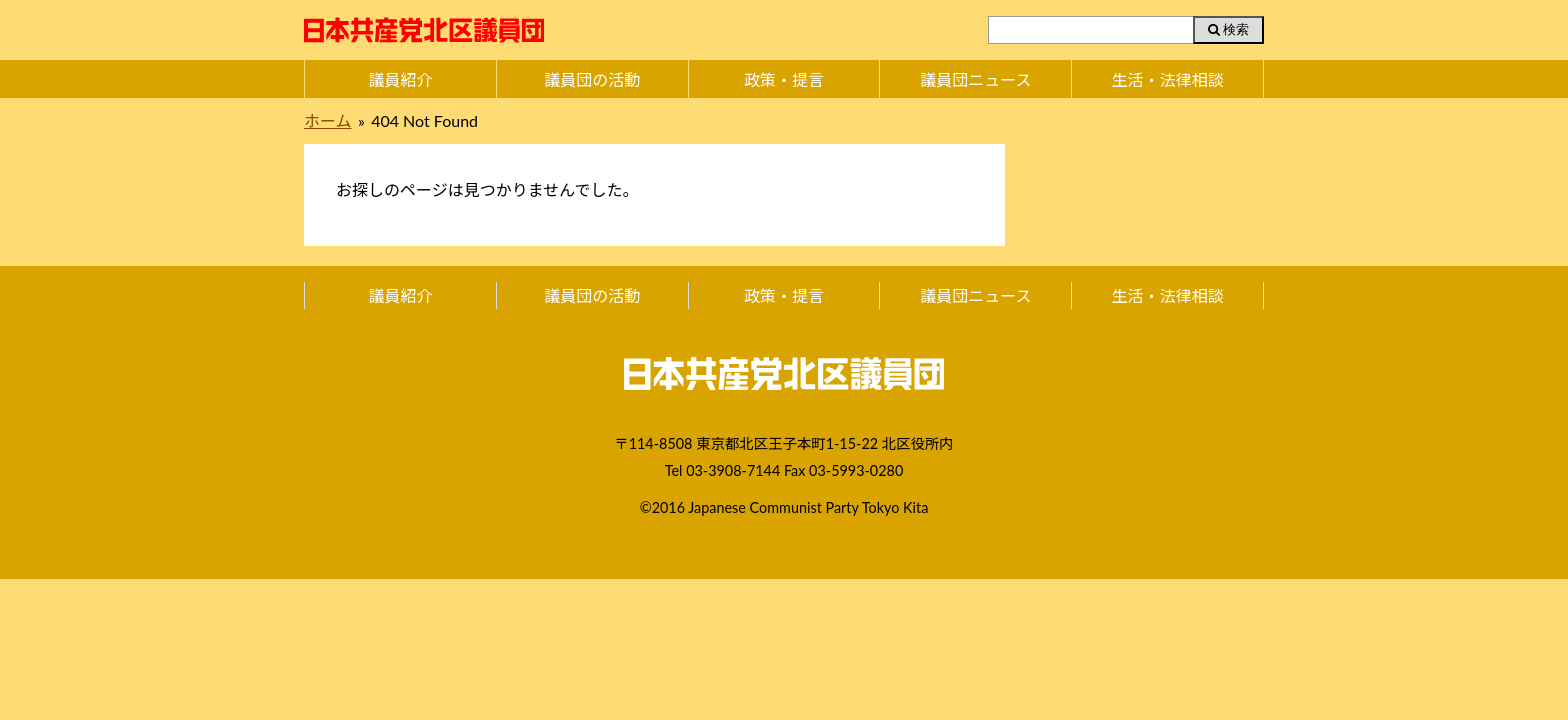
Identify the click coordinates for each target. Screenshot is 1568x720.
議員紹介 (400, 79)
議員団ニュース (975, 79)
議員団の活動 (592, 79)
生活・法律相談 (1168, 79)
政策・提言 (784, 79)
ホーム (328, 120)
